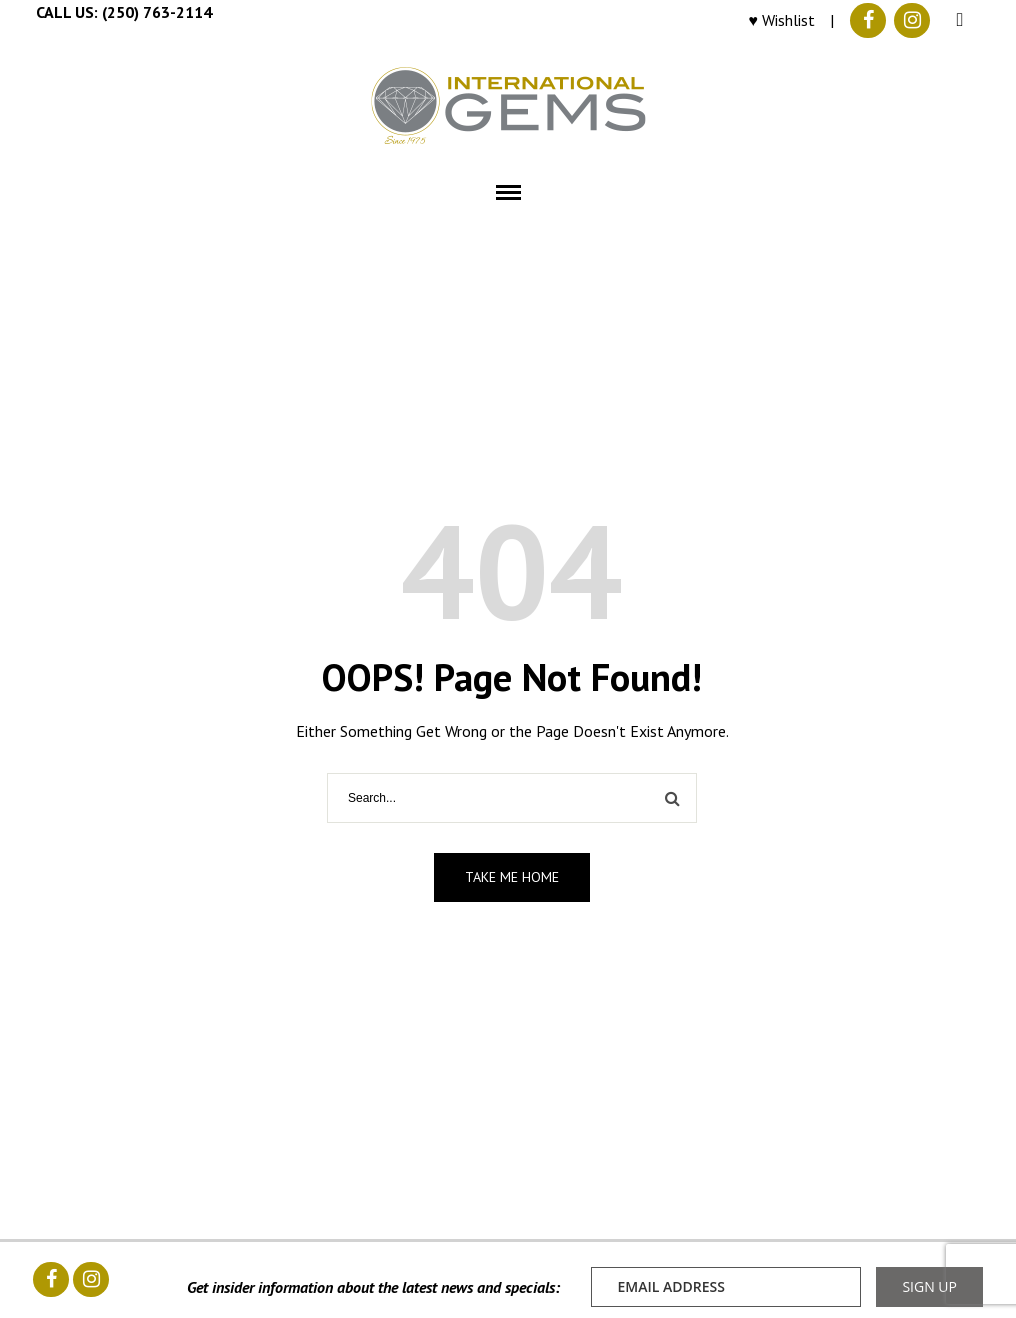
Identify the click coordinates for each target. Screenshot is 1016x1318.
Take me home (512, 877)
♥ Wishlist (782, 20)
